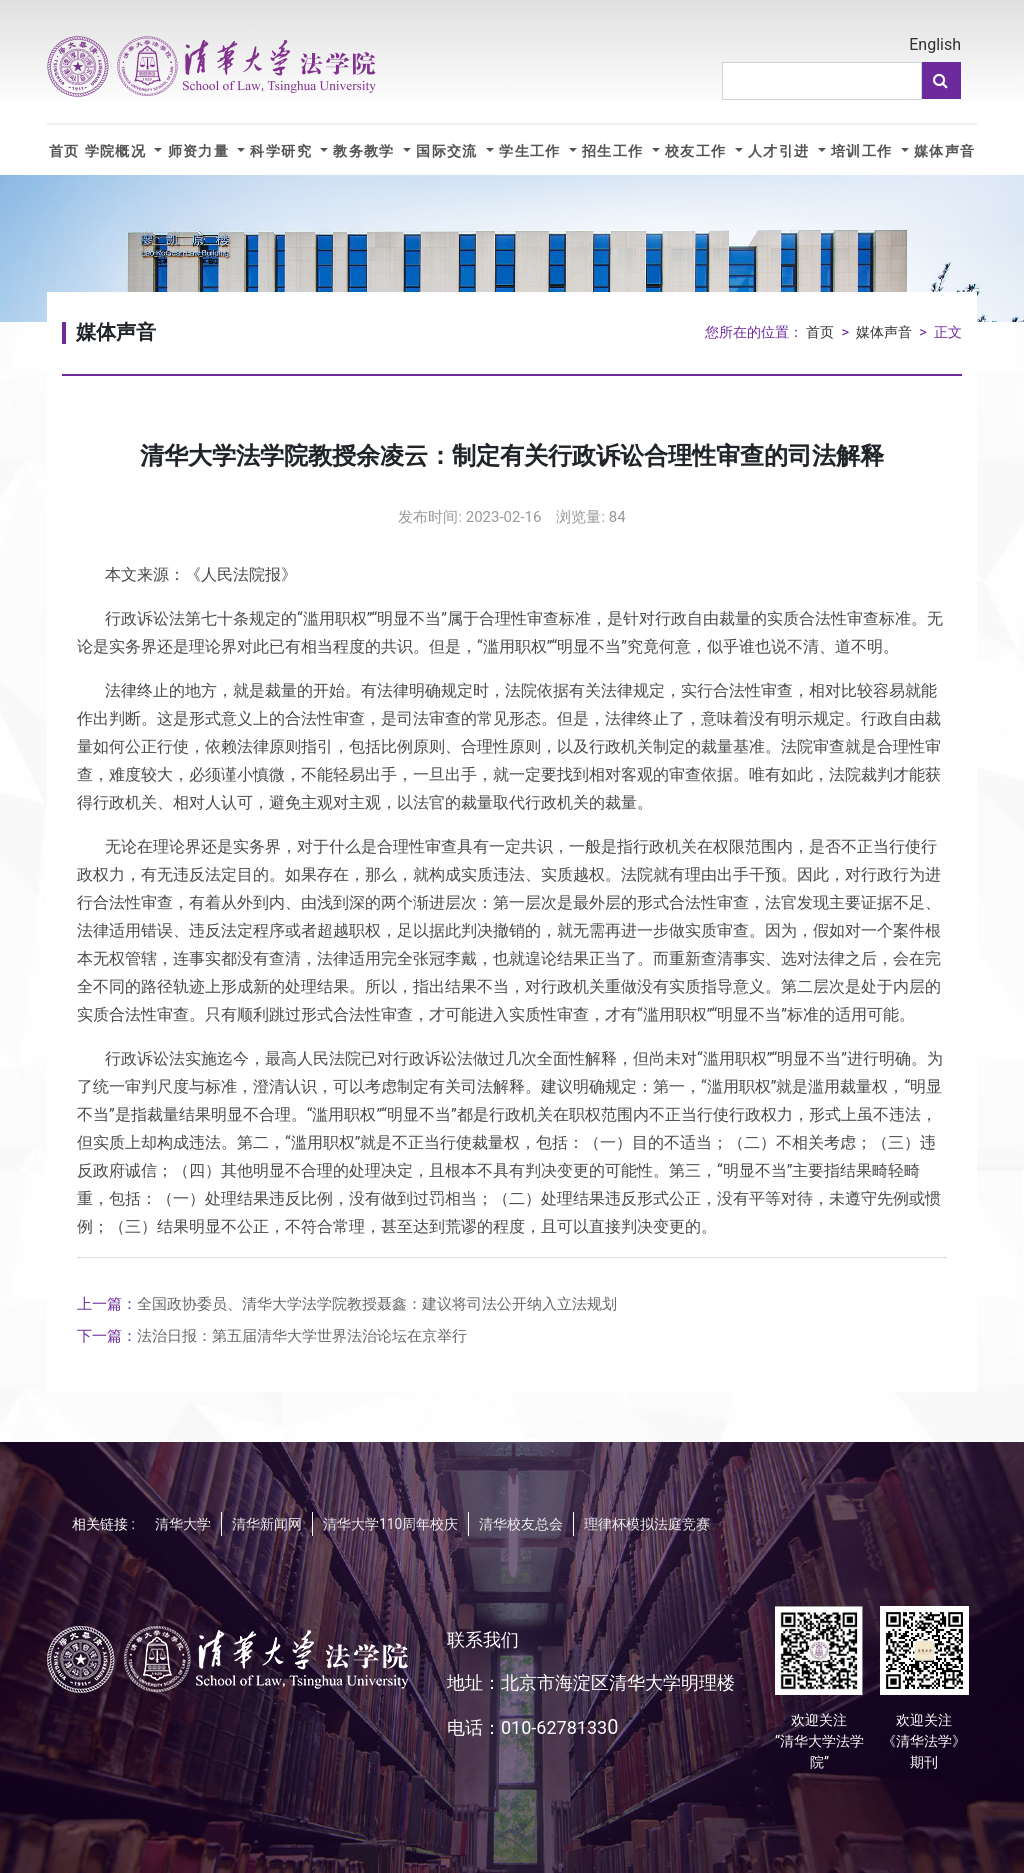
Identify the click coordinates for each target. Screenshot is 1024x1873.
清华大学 (183, 1524)
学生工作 (532, 151)
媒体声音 (944, 151)
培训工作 (864, 151)
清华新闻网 (267, 1524)
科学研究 (283, 151)
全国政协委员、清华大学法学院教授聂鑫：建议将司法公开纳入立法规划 (347, 1304)
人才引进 (781, 151)
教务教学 (366, 151)
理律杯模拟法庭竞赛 (647, 1524)
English (935, 44)
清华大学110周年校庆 (391, 1524)
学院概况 (118, 151)
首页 (64, 151)
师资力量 (201, 151)
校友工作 (698, 151)
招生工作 (615, 151)
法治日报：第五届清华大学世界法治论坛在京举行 (272, 1336)
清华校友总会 (521, 1524)
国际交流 (449, 151)
